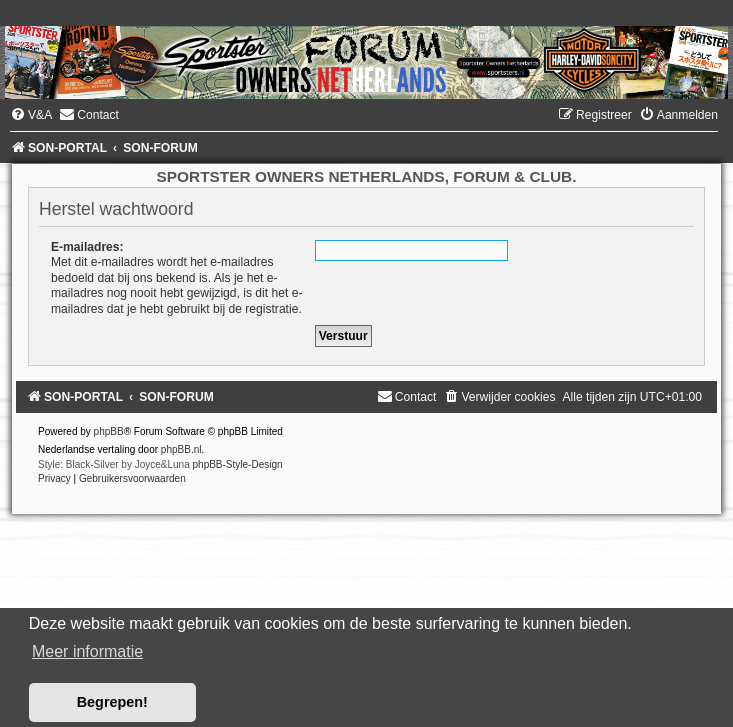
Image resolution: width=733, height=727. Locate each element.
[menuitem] (31, 115)
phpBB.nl (181, 449)
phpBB (109, 431)
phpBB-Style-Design (238, 464)
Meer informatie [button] (87, 651)
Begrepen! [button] (112, 702)
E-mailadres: (87, 247)
